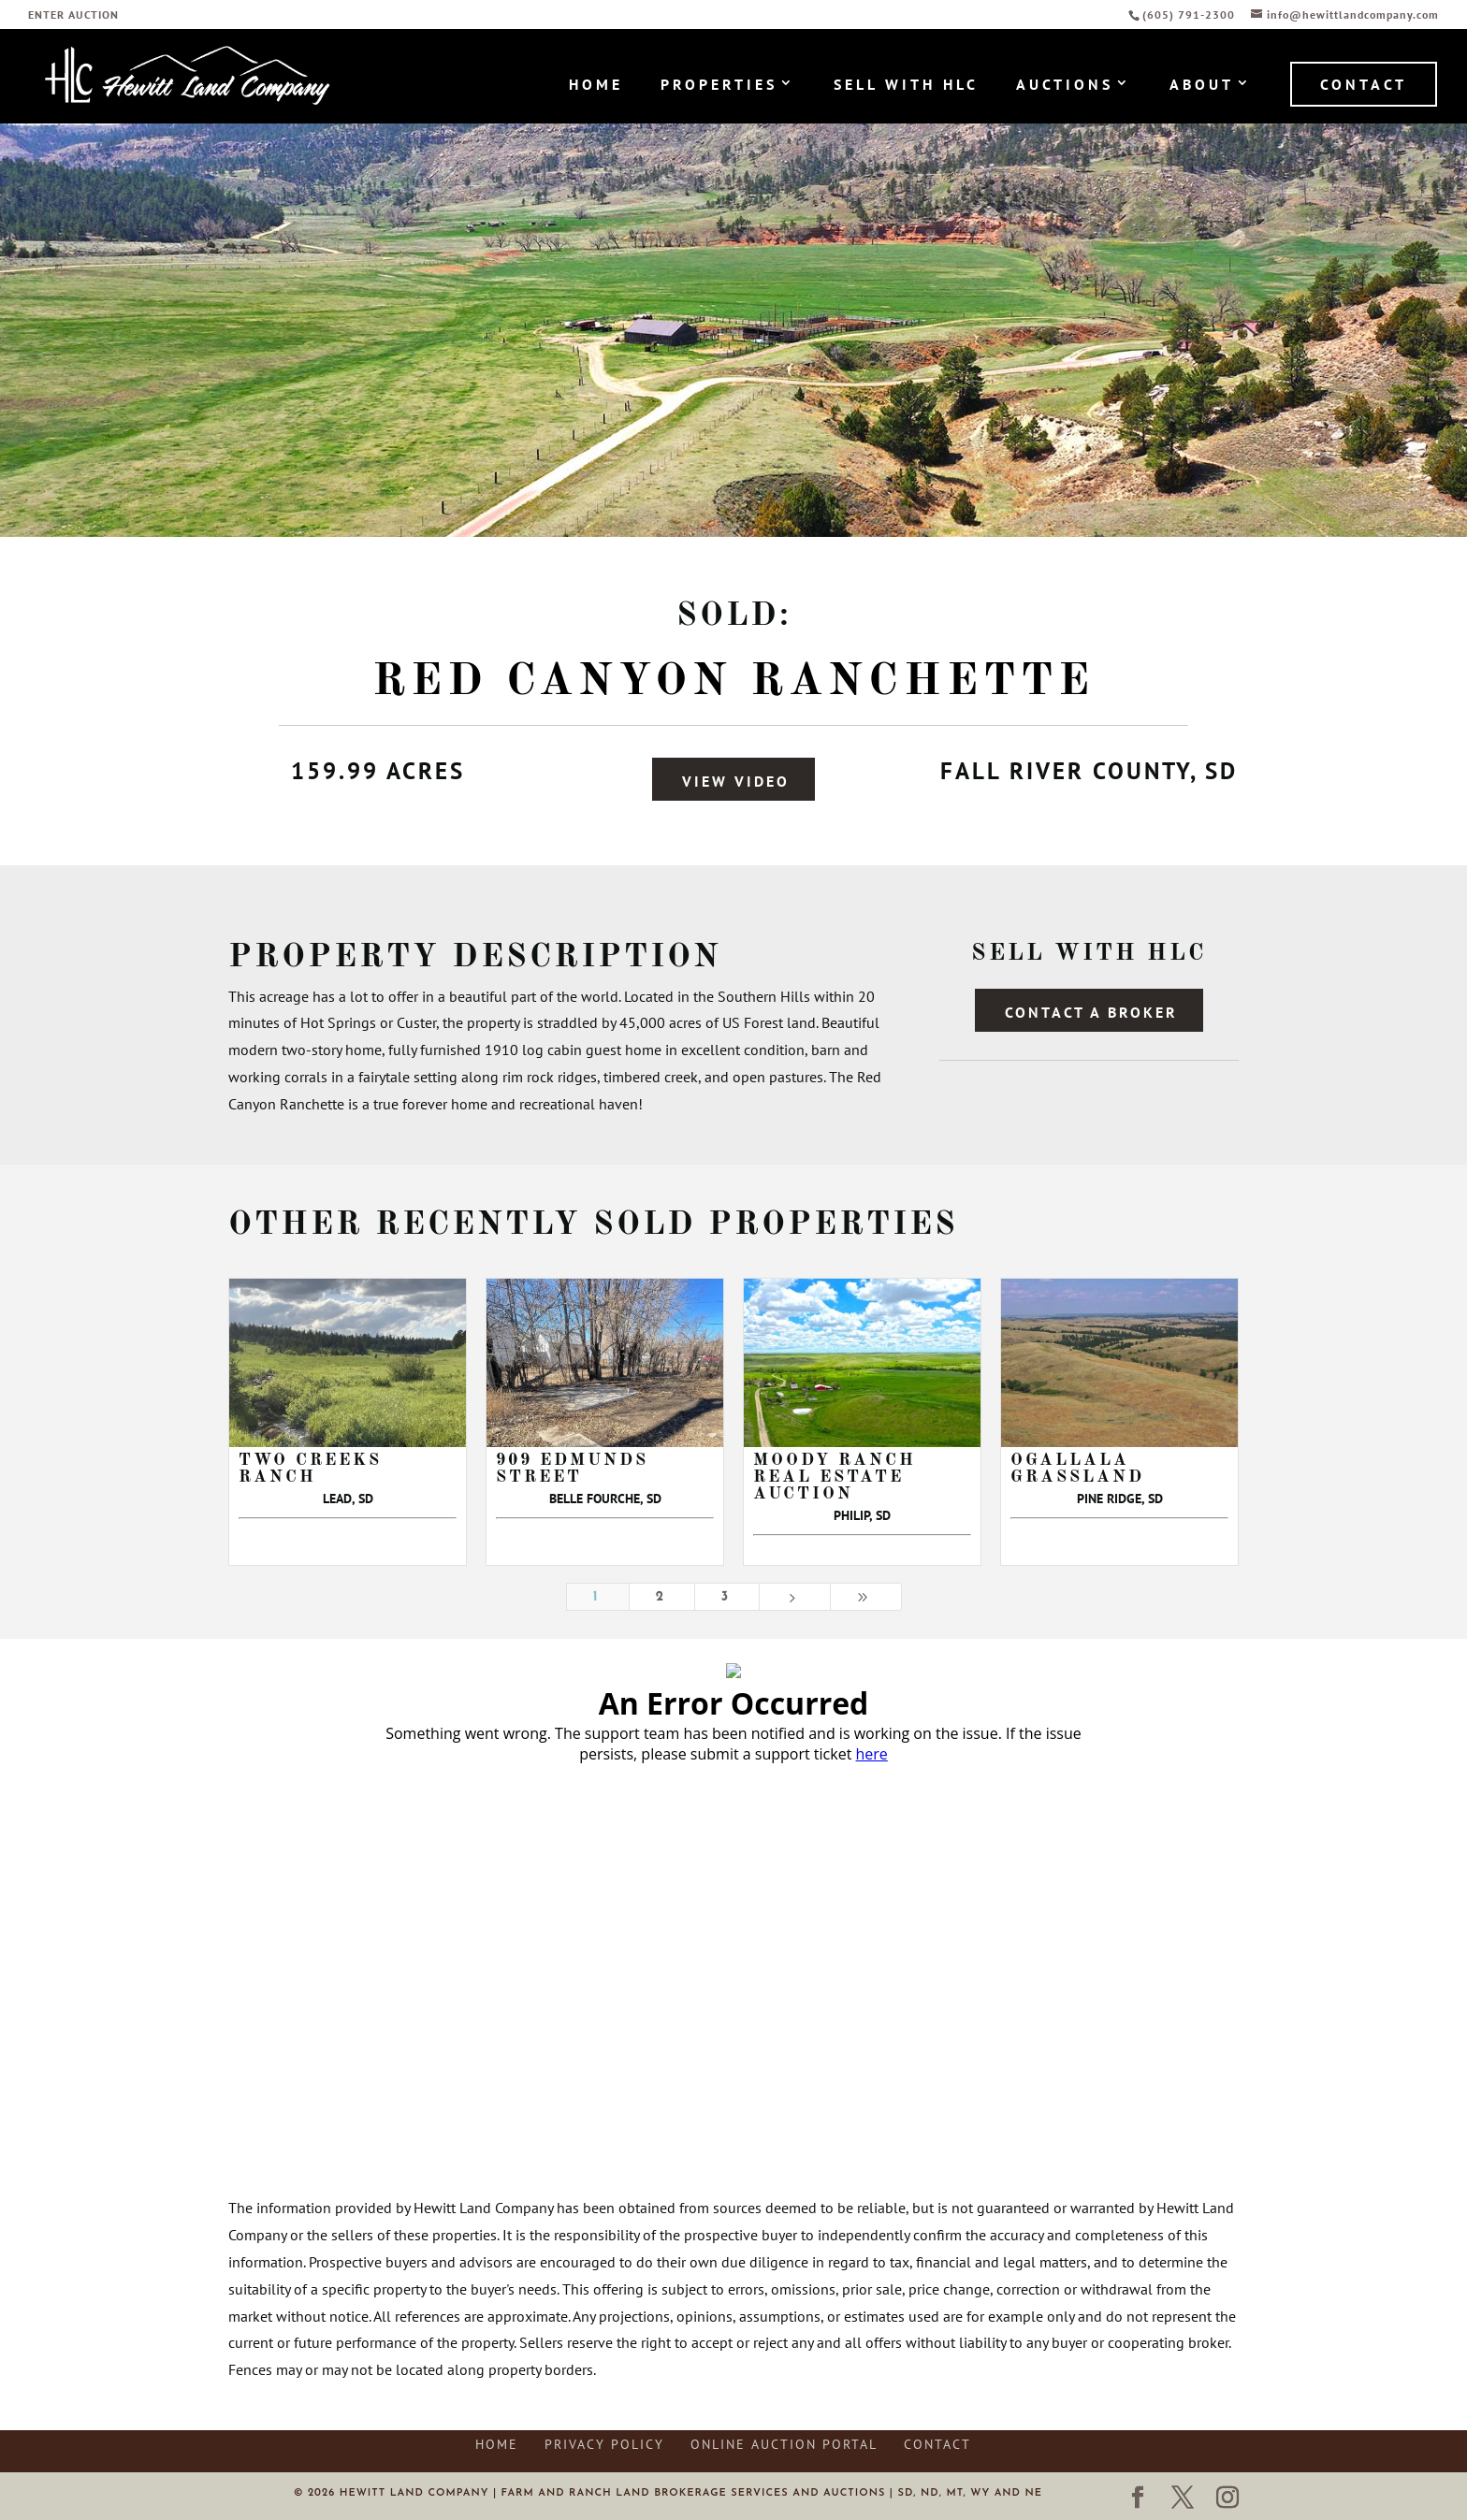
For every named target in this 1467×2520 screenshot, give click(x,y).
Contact (1363, 84)
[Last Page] (866, 1597)
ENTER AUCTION (73, 15)
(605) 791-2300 (1190, 14)
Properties (719, 86)
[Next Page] (795, 1597)
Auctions (1064, 86)
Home (596, 86)
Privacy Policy (604, 2444)
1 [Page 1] (598, 1597)
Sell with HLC (906, 86)
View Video (736, 781)
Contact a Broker (1091, 1012)
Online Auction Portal (784, 2444)
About (1201, 86)
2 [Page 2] (662, 1597)
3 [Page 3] (727, 1597)
